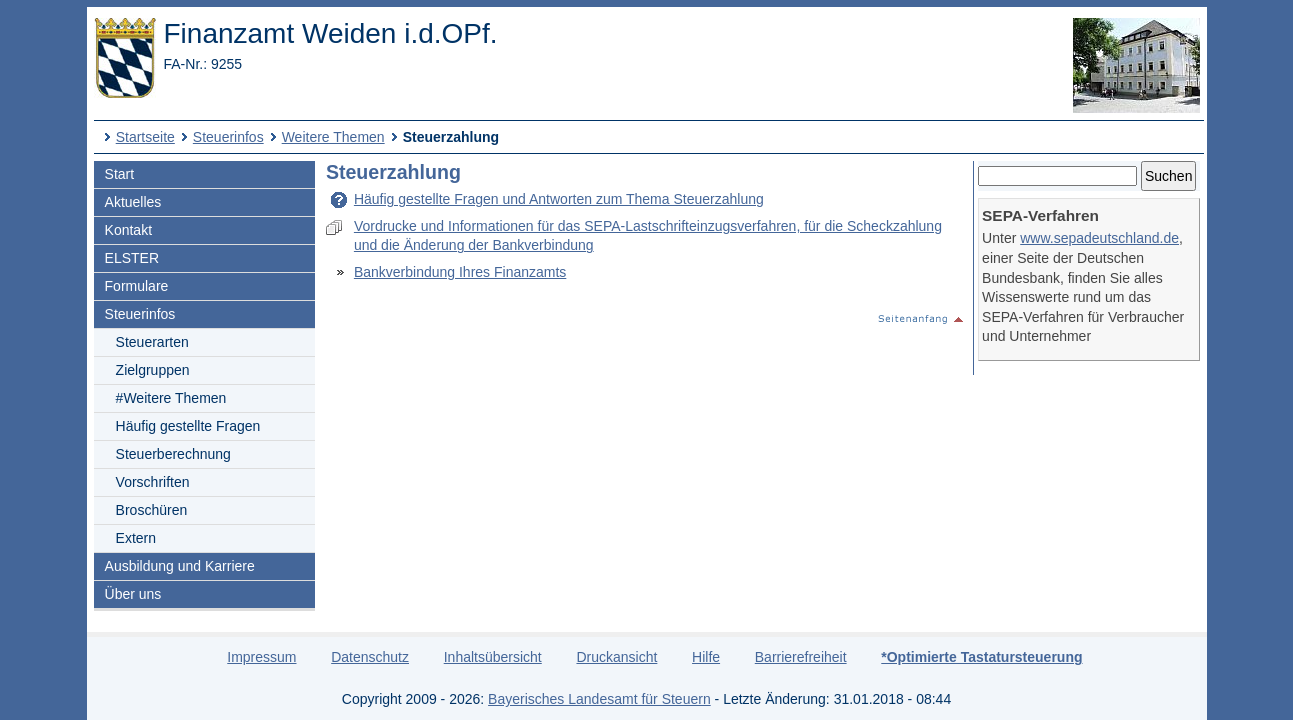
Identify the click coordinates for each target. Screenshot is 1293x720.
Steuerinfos (228, 137)
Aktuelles (133, 202)
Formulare (137, 286)
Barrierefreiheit (801, 657)
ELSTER (132, 258)
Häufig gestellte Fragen (188, 426)
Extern (136, 538)
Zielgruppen (153, 370)
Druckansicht (616, 657)
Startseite (145, 137)
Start (120, 174)
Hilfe (706, 657)
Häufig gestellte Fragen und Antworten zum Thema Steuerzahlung (559, 199)
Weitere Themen (333, 137)
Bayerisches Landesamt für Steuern (599, 699)
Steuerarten (152, 342)
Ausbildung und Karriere (180, 566)
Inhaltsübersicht (493, 657)
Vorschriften (153, 482)
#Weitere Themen (171, 398)
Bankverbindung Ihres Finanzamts (460, 272)
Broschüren (152, 510)
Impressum (261, 657)
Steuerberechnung (173, 454)
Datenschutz (370, 657)
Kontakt (128, 230)
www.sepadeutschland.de (1099, 238)
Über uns (133, 594)
